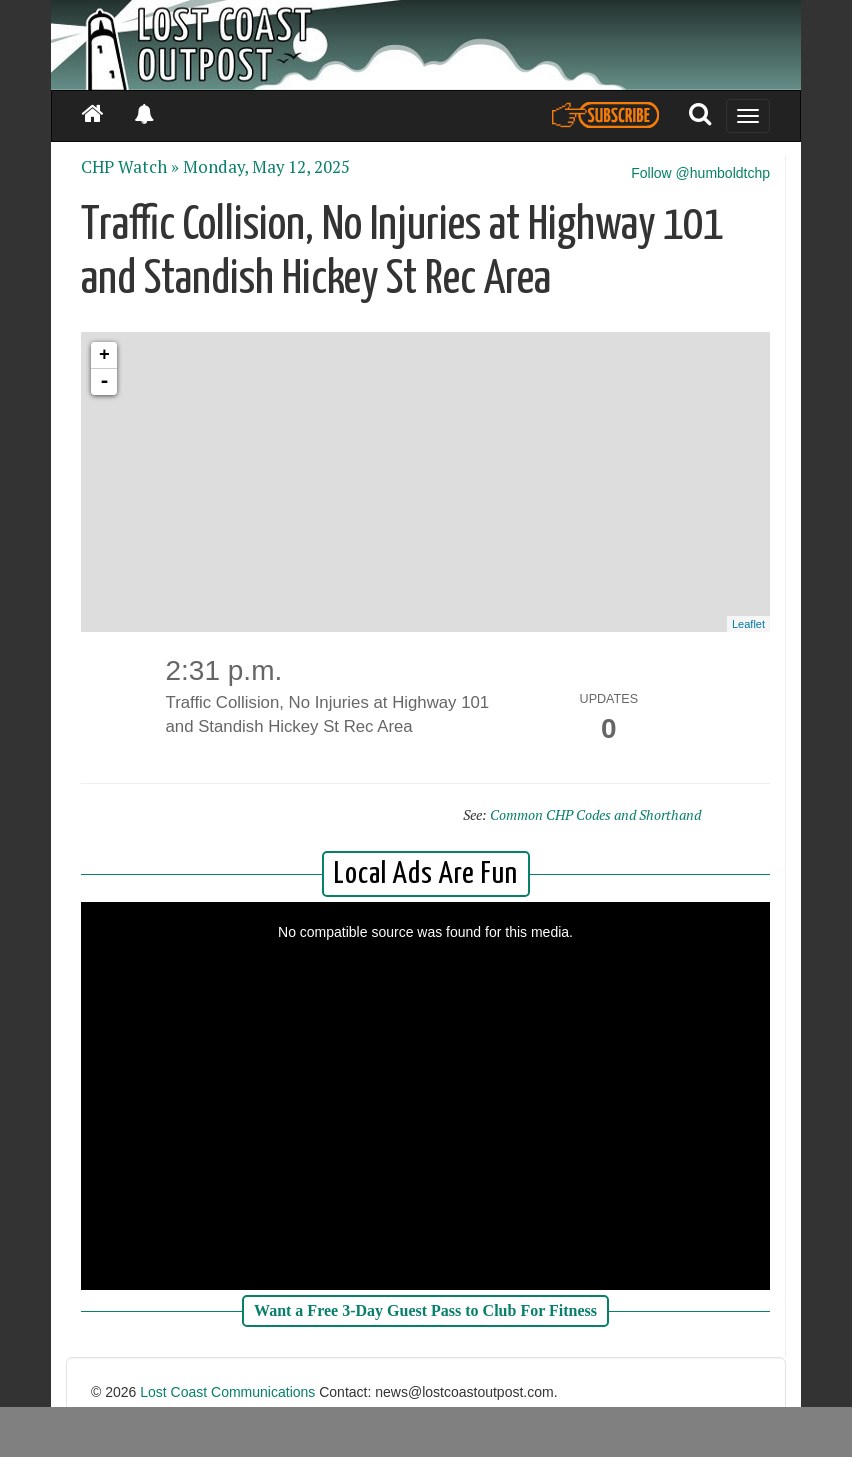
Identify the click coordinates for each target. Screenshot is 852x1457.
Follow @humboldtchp (700, 173)
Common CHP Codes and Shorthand (595, 814)
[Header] (426, 45)
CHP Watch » (130, 167)
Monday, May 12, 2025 (266, 167)
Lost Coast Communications (227, 1392)
